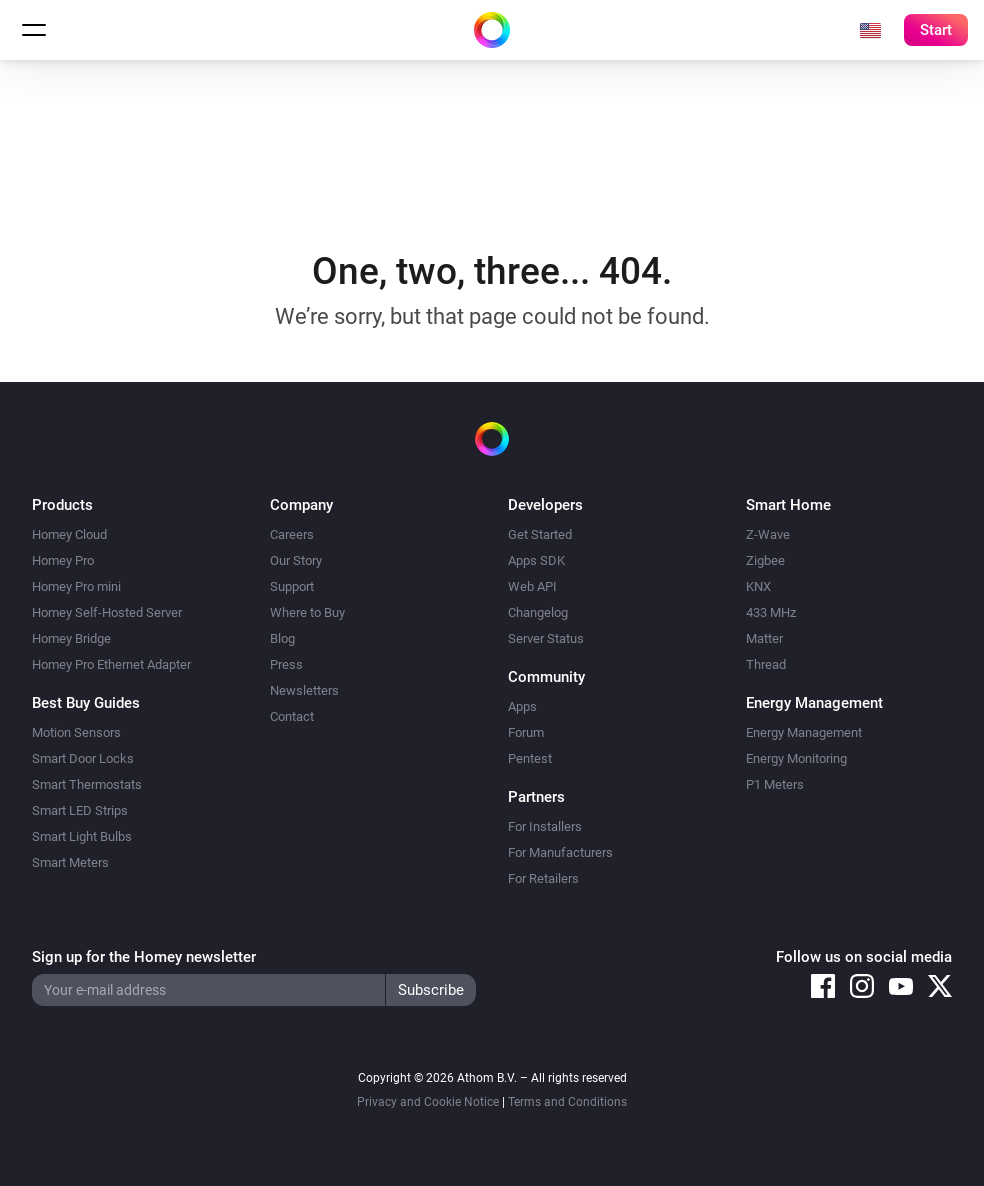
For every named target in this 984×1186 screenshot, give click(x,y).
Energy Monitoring (796, 758)
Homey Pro (63, 560)
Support (292, 586)
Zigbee (765, 560)
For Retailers (543, 878)
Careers (292, 534)
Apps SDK (536, 560)
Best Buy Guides (86, 703)
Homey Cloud (69, 534)
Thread (766, 664)
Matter (764, 638)
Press (286, 664)
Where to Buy (307, 612)
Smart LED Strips (80, 810)
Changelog (538, 612)
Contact (292, 716)
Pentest (530, 758)
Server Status (546, 638)
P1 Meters (775, 784)
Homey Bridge (71, 638)
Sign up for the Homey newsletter (144, 957)
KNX (758, 586)
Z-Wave (768, 534)
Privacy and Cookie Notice (428, 1102)
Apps (522, 706)
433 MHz (771, 612)
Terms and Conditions (567, 1102)
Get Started (540, 534)
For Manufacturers (560, 852)
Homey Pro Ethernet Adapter (111, 664)
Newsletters (304, 690)
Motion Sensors (76, 732)
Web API (532, 586)
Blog (282, 638)
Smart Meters (70, 862)
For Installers (545, 826)
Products (62, 505)
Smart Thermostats (87, 784)
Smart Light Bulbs (82, 836)
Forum (526, 732)
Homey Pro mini (76, 586)
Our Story (296, 560)
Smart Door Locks (83, 758)
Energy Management (804, 732)
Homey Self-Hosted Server (107, 612)
